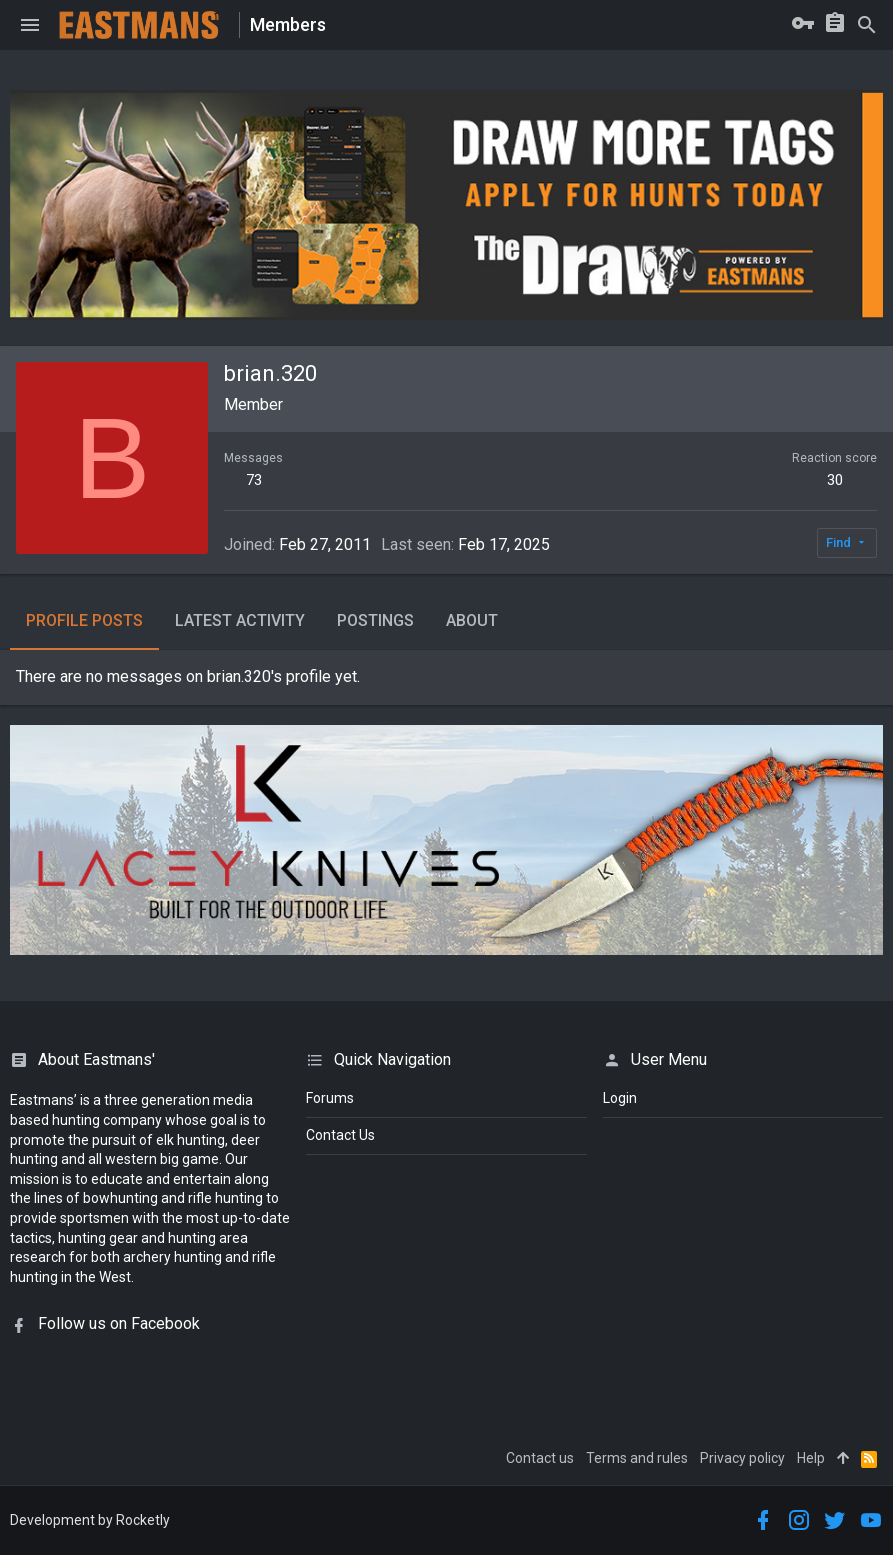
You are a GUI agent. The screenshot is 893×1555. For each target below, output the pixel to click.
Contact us (540, 1458)
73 (254, 480)
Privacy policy (742, 1458)
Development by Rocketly (90, 1520)
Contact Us (340, 1135)
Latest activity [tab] (240, 620)
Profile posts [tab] (84, 620)
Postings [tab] (375, 620)
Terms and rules (637, 1458)
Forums (330, 1098)
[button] (30, 25)
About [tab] (472, 620)
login (620, 1098)
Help (811, 1458)
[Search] (867, 25)
